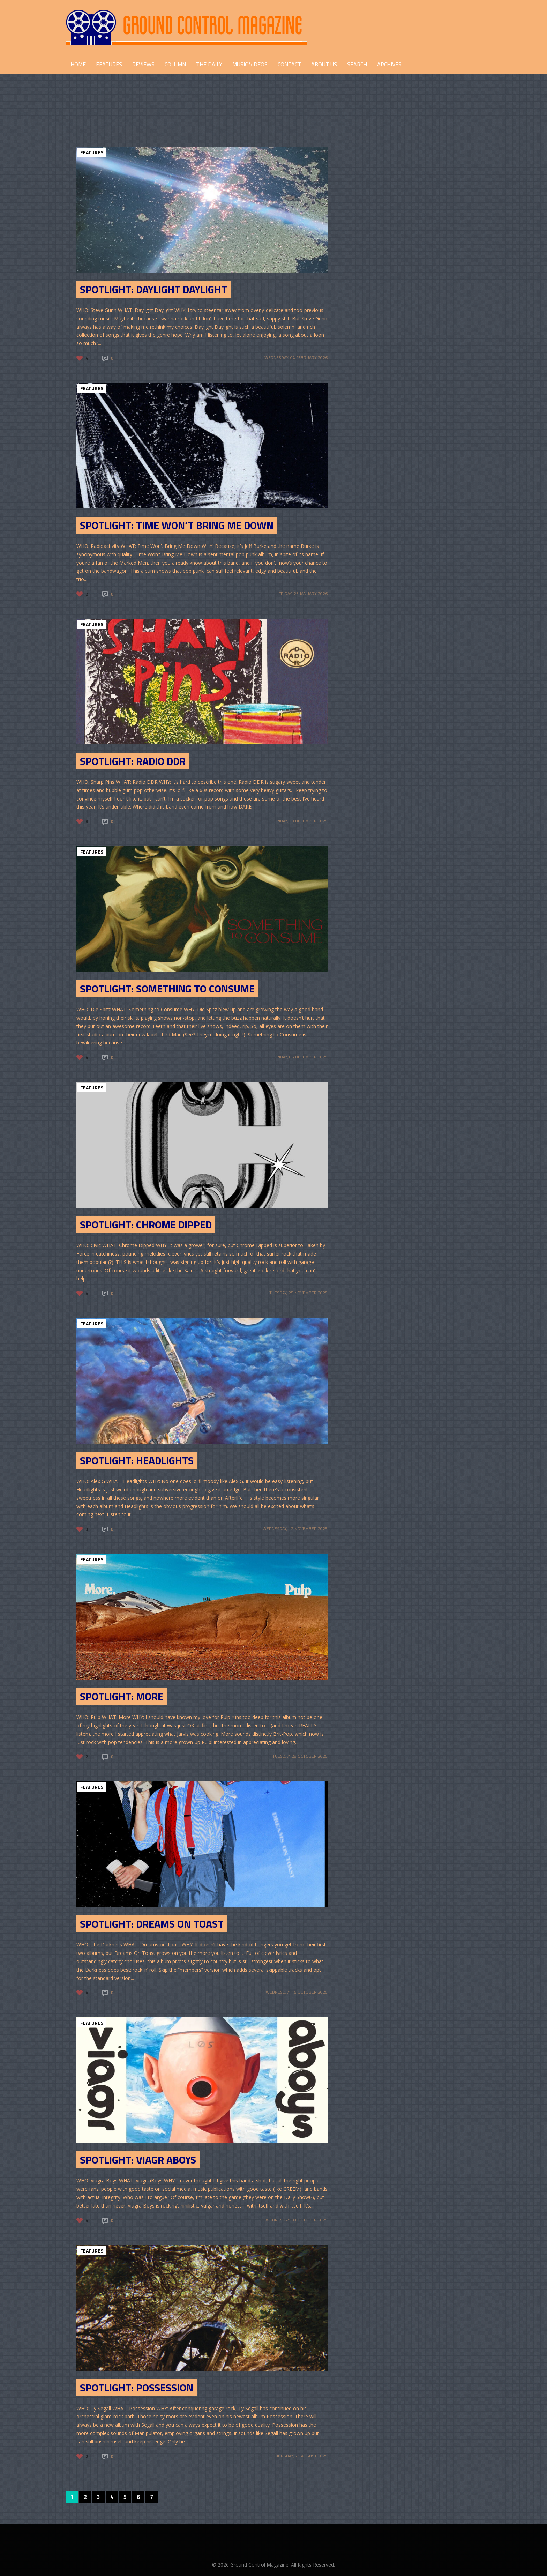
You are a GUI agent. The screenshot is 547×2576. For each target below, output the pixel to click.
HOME (78, 64)
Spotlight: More (121, 1696)
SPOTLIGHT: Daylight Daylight (153, 289)
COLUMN (175, 64)
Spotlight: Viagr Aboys (138, 2160)
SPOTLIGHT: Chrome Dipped (146, 1224)
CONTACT (289, 64)
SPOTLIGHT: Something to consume (167, 989)
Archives (389, 64)
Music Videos (250, 64)
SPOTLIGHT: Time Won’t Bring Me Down (177, 525)
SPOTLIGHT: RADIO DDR (133, 761)
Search (357, 64)
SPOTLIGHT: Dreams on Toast (152, 1924)
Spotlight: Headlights (137, 1460)
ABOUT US (324, 64)
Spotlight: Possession (136, 2388)
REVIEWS (143, 64)
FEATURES (109, 64)
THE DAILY (209, 64)
